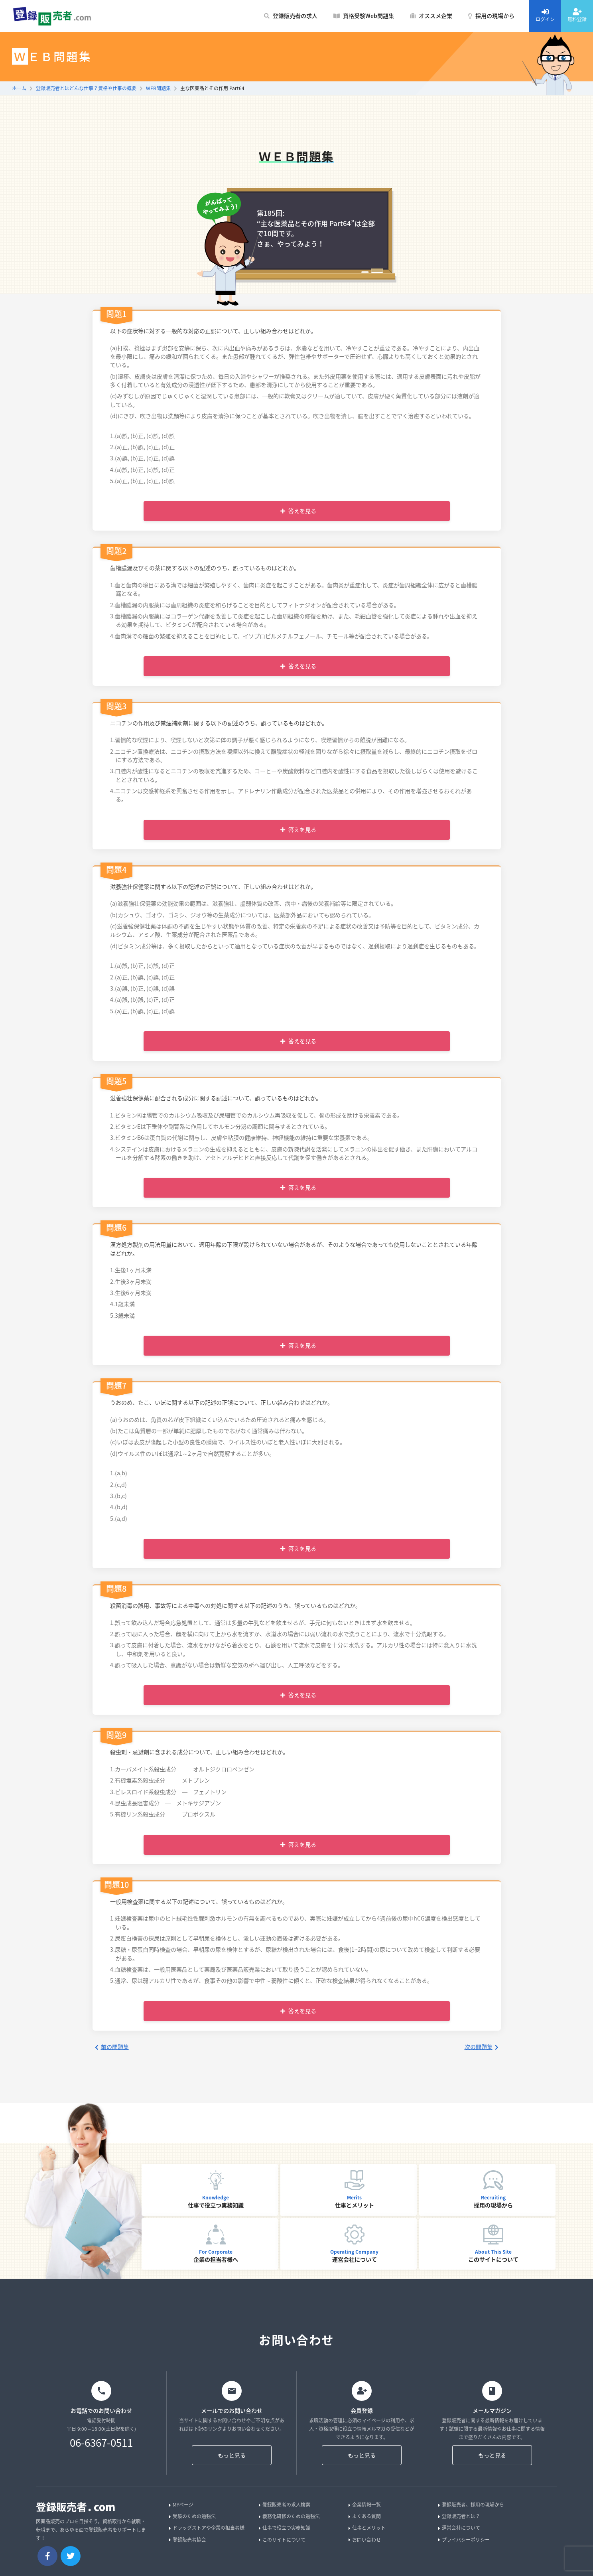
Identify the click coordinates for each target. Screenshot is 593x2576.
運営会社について (459, 2527)
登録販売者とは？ (459, 2516)
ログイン (545, 15)
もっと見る (232, 2455)
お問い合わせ (365, 2539)
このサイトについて (282, 2539)
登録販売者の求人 (290, 16)
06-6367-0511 (101, 2442)
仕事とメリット (367, 2527)
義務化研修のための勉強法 (289, 2516)
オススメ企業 (431, 16)
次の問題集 (481, 2047)
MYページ (181, 2504)
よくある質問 (365, 2516)
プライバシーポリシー (464, 2539)
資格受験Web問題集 (363, 16)
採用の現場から (491, 16)
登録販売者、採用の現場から (471, 2504)
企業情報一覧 (365, 2504)
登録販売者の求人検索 (284, 2504)
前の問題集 (112, 2047)
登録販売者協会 (187, 2539)
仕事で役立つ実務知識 (284, 2527)
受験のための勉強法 (192, 2516)
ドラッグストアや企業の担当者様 (206, 2527)
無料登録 (577, 15)
